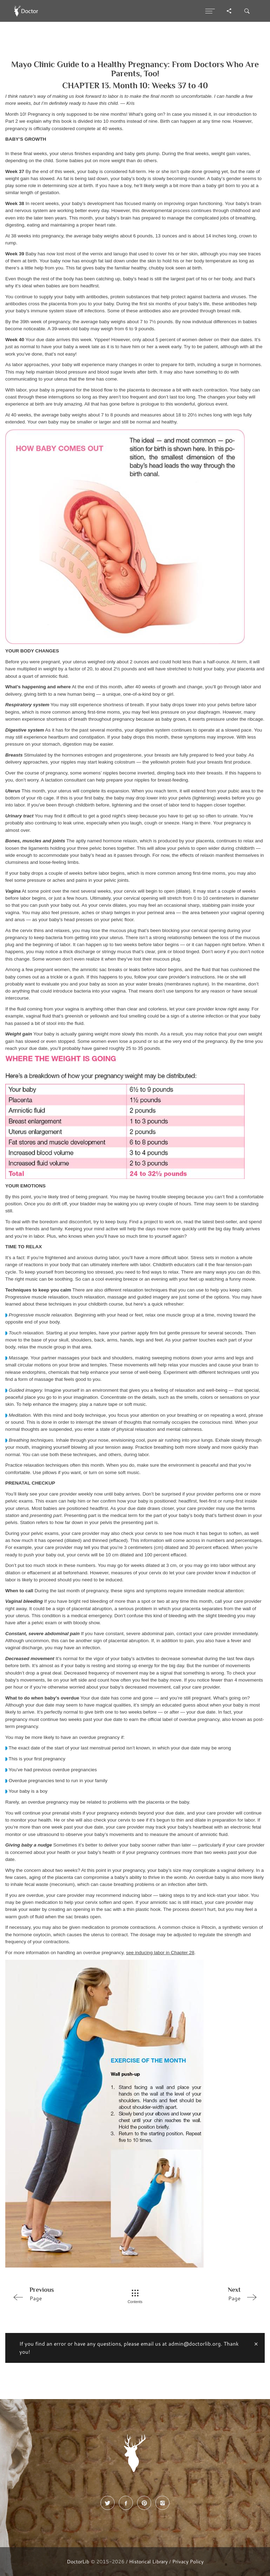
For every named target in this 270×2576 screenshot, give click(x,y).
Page (59, 2293)
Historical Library (148, 2561)
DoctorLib (78, 2561)
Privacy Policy (188, 2561)
